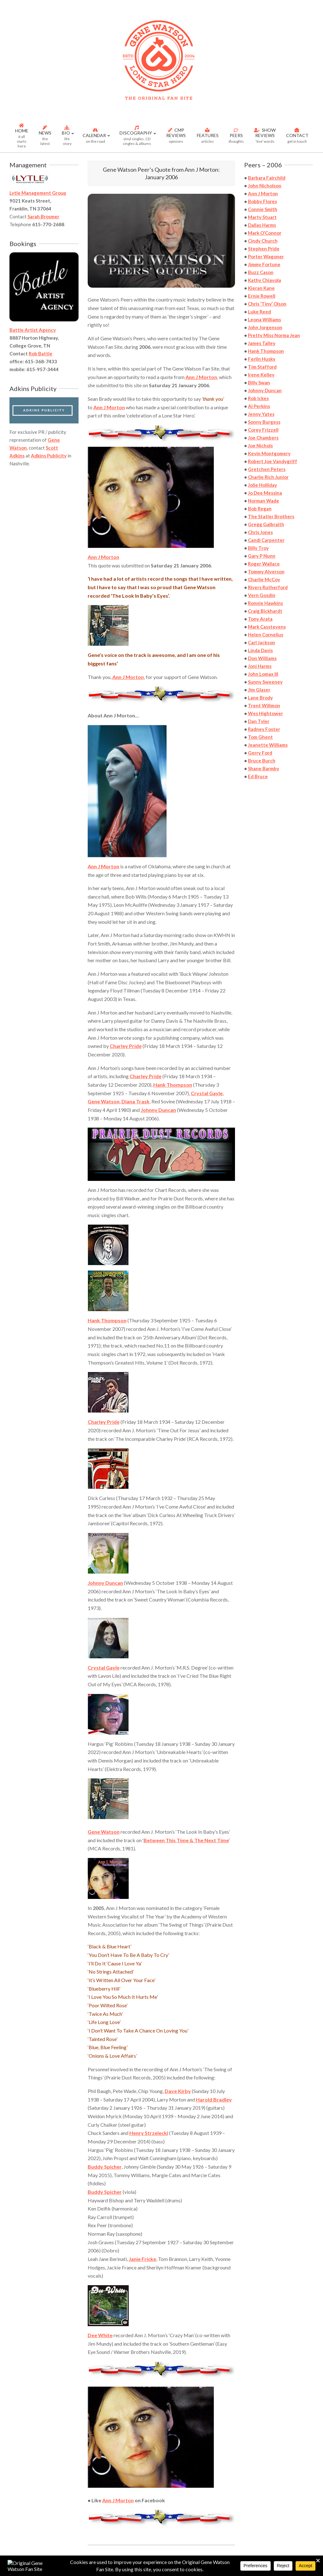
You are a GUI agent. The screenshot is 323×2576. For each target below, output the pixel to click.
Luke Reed (259, 311)
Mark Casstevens (267, 627)
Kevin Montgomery (269, 453)
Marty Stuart (262, 217)
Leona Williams (264, 319)
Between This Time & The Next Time (186, 1840)
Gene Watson (104, 1101)
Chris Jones (260, 532)
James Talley (261, 343)
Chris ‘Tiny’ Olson (267, 304)
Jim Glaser (259, 690)
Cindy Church (263, 241)
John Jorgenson (265, 327)
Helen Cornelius (265, 634)
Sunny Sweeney (265, 682)
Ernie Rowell (261, 296)
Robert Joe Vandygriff (272, 461)
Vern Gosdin (261, 595)
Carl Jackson (261, 642)
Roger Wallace (264, 563)
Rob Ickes (258, 398)
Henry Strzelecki (148, 2133)
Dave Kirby (178, 2091)
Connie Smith (262, 209)
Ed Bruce (258, 776)
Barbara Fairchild (266, 178)
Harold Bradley (214, 2099)
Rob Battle (40, 353)
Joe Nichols (260, 445)
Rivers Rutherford (268, 587)
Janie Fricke (142, 2259)
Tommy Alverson (266, 571)
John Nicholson (264, 185)
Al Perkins (259, 406)
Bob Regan (260, 508)
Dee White (100, 2335)
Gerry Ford (260, 753)
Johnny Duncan (158, 1110)
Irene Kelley (261, 374)
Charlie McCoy (264, 579)
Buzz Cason (260, 272)
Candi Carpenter (266, 540)
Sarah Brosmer (43, 216)
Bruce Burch (261, 760)
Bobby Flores (262, 201)
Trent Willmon (264, 705)
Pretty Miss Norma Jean (274, 335)
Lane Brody (260, 697)
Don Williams (262, 658)
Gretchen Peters (266, 469)
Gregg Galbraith (266, 524)
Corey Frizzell (263, 430)
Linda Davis (260, 650)
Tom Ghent (260, 737)
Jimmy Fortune (264, 264)
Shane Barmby (263, 768)
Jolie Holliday (262, 485)
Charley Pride (126, 1046)
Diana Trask (135, 1101)
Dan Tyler (258, 721)
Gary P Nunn (261, 556)
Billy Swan (259, 382)
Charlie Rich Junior (268, 477)
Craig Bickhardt (265, 611)
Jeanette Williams (268, 745)
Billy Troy (258, 548)
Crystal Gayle (207, 1093)
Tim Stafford (262, 367)
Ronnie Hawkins (265, 603)
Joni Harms (260, 666)
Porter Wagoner (266, 256)
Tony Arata (260, 619)
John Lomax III (263, 674)
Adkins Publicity (49, 455)
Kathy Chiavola (264, 280)
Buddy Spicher (105, 2167)
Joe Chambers (263, 437)
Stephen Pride (263, 248)
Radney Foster (264, 729)
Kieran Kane (261, 288)
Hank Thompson (172, 1085)
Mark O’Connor (264, 233)
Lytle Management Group (37, 193)
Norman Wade (263, 500)
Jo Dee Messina (265, 493)
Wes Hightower (265, 713)
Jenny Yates (261, 414)
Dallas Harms (262, 225)
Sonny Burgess (264, 422)
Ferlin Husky (261, 359)
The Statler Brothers (271, 516)
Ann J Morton (118, 2500)
